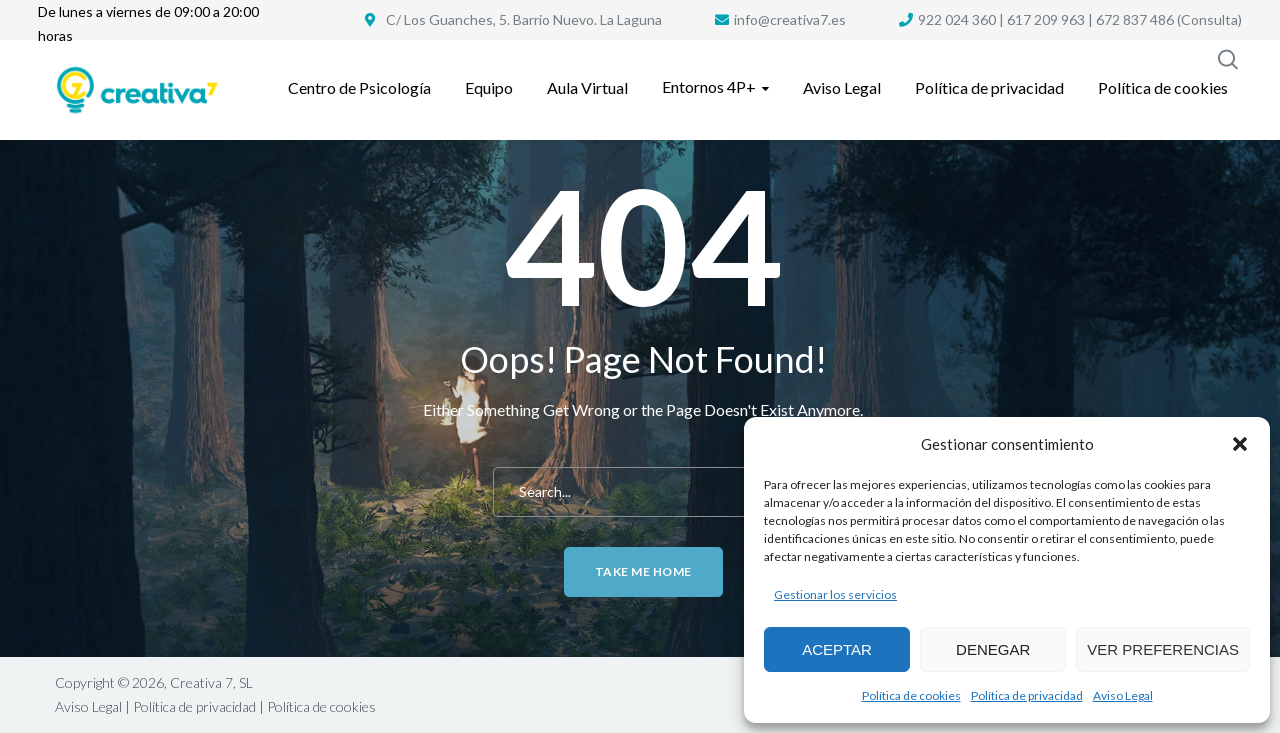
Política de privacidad (1027, 695)
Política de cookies (911, 695)
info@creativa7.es (790, 19)
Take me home (643, 571)
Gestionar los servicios (835, 594)
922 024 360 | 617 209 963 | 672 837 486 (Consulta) (1080, 19)
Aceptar (837, 649)
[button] (1240, 444)
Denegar (993, 649)
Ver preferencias (1163, 649)
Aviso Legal (1123, 695)
